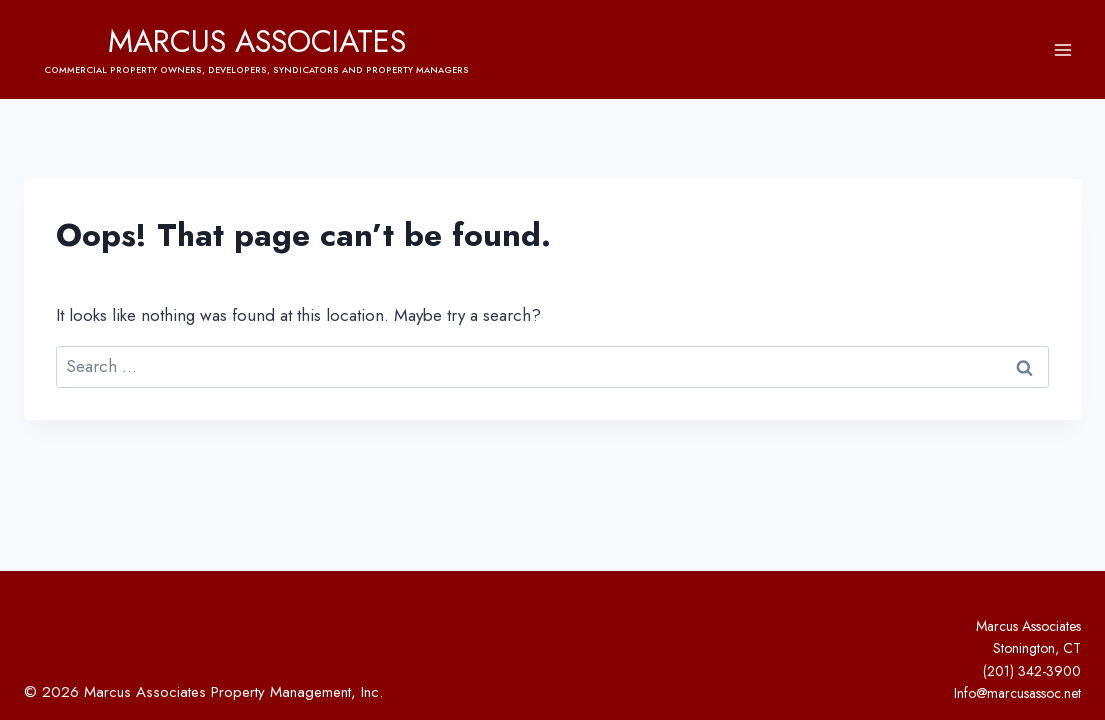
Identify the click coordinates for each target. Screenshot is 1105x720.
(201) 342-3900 (1032, 671)
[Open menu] (1062, 49)
